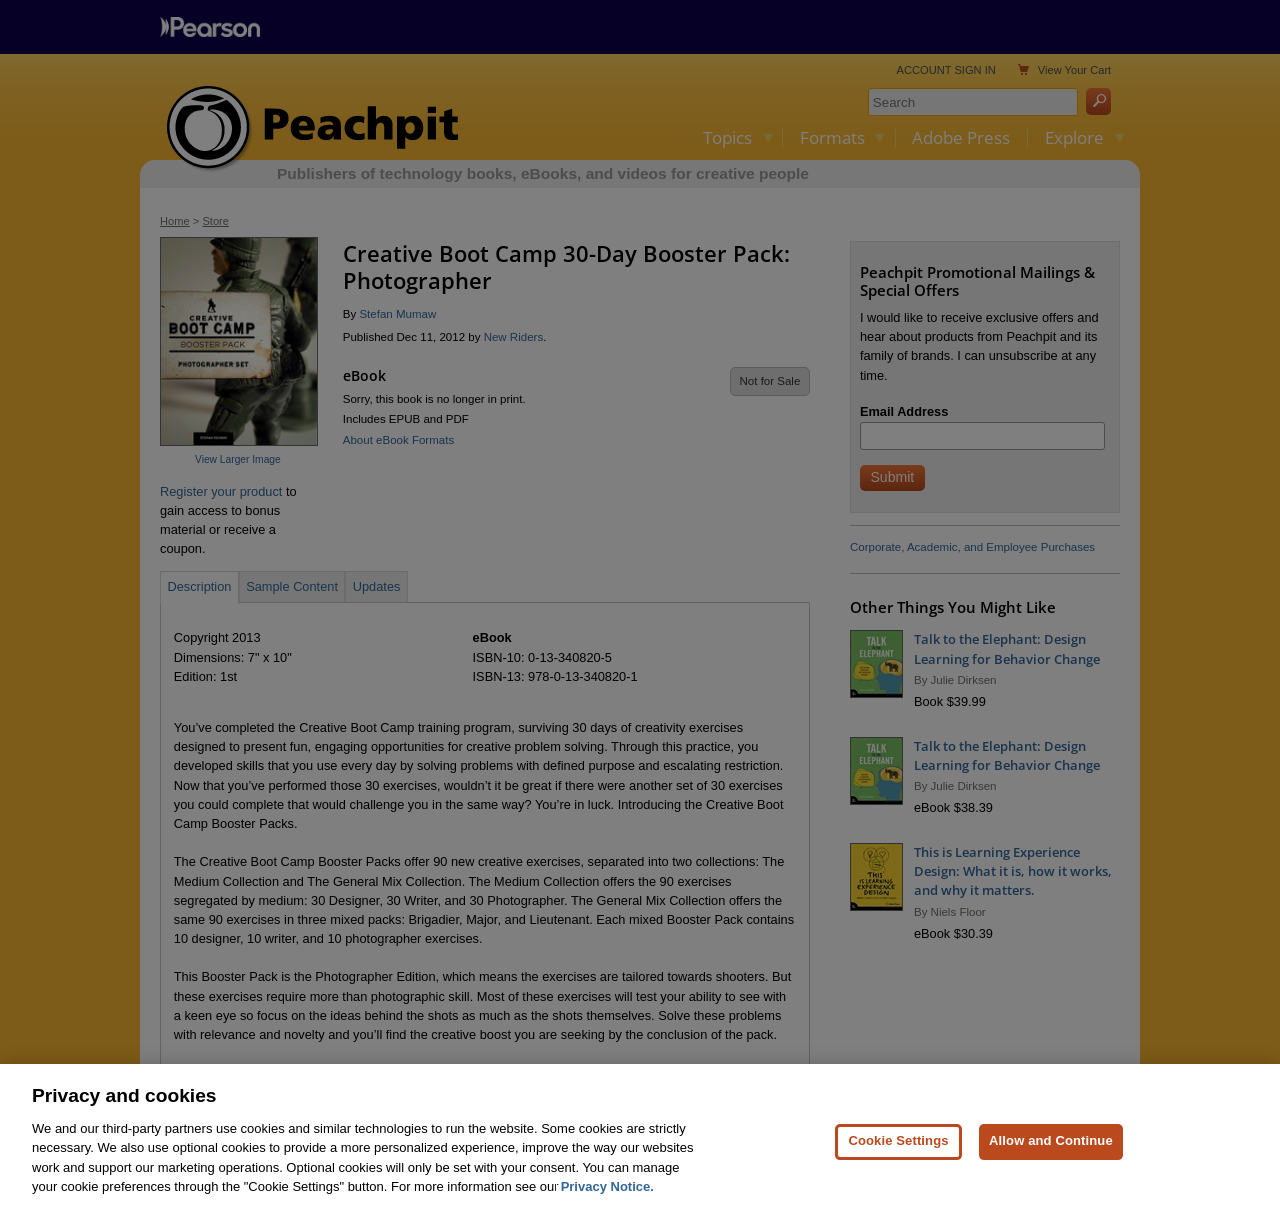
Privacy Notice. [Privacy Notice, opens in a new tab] (607, 1195)
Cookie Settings (898, 1149)
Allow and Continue (1051, 1149)
